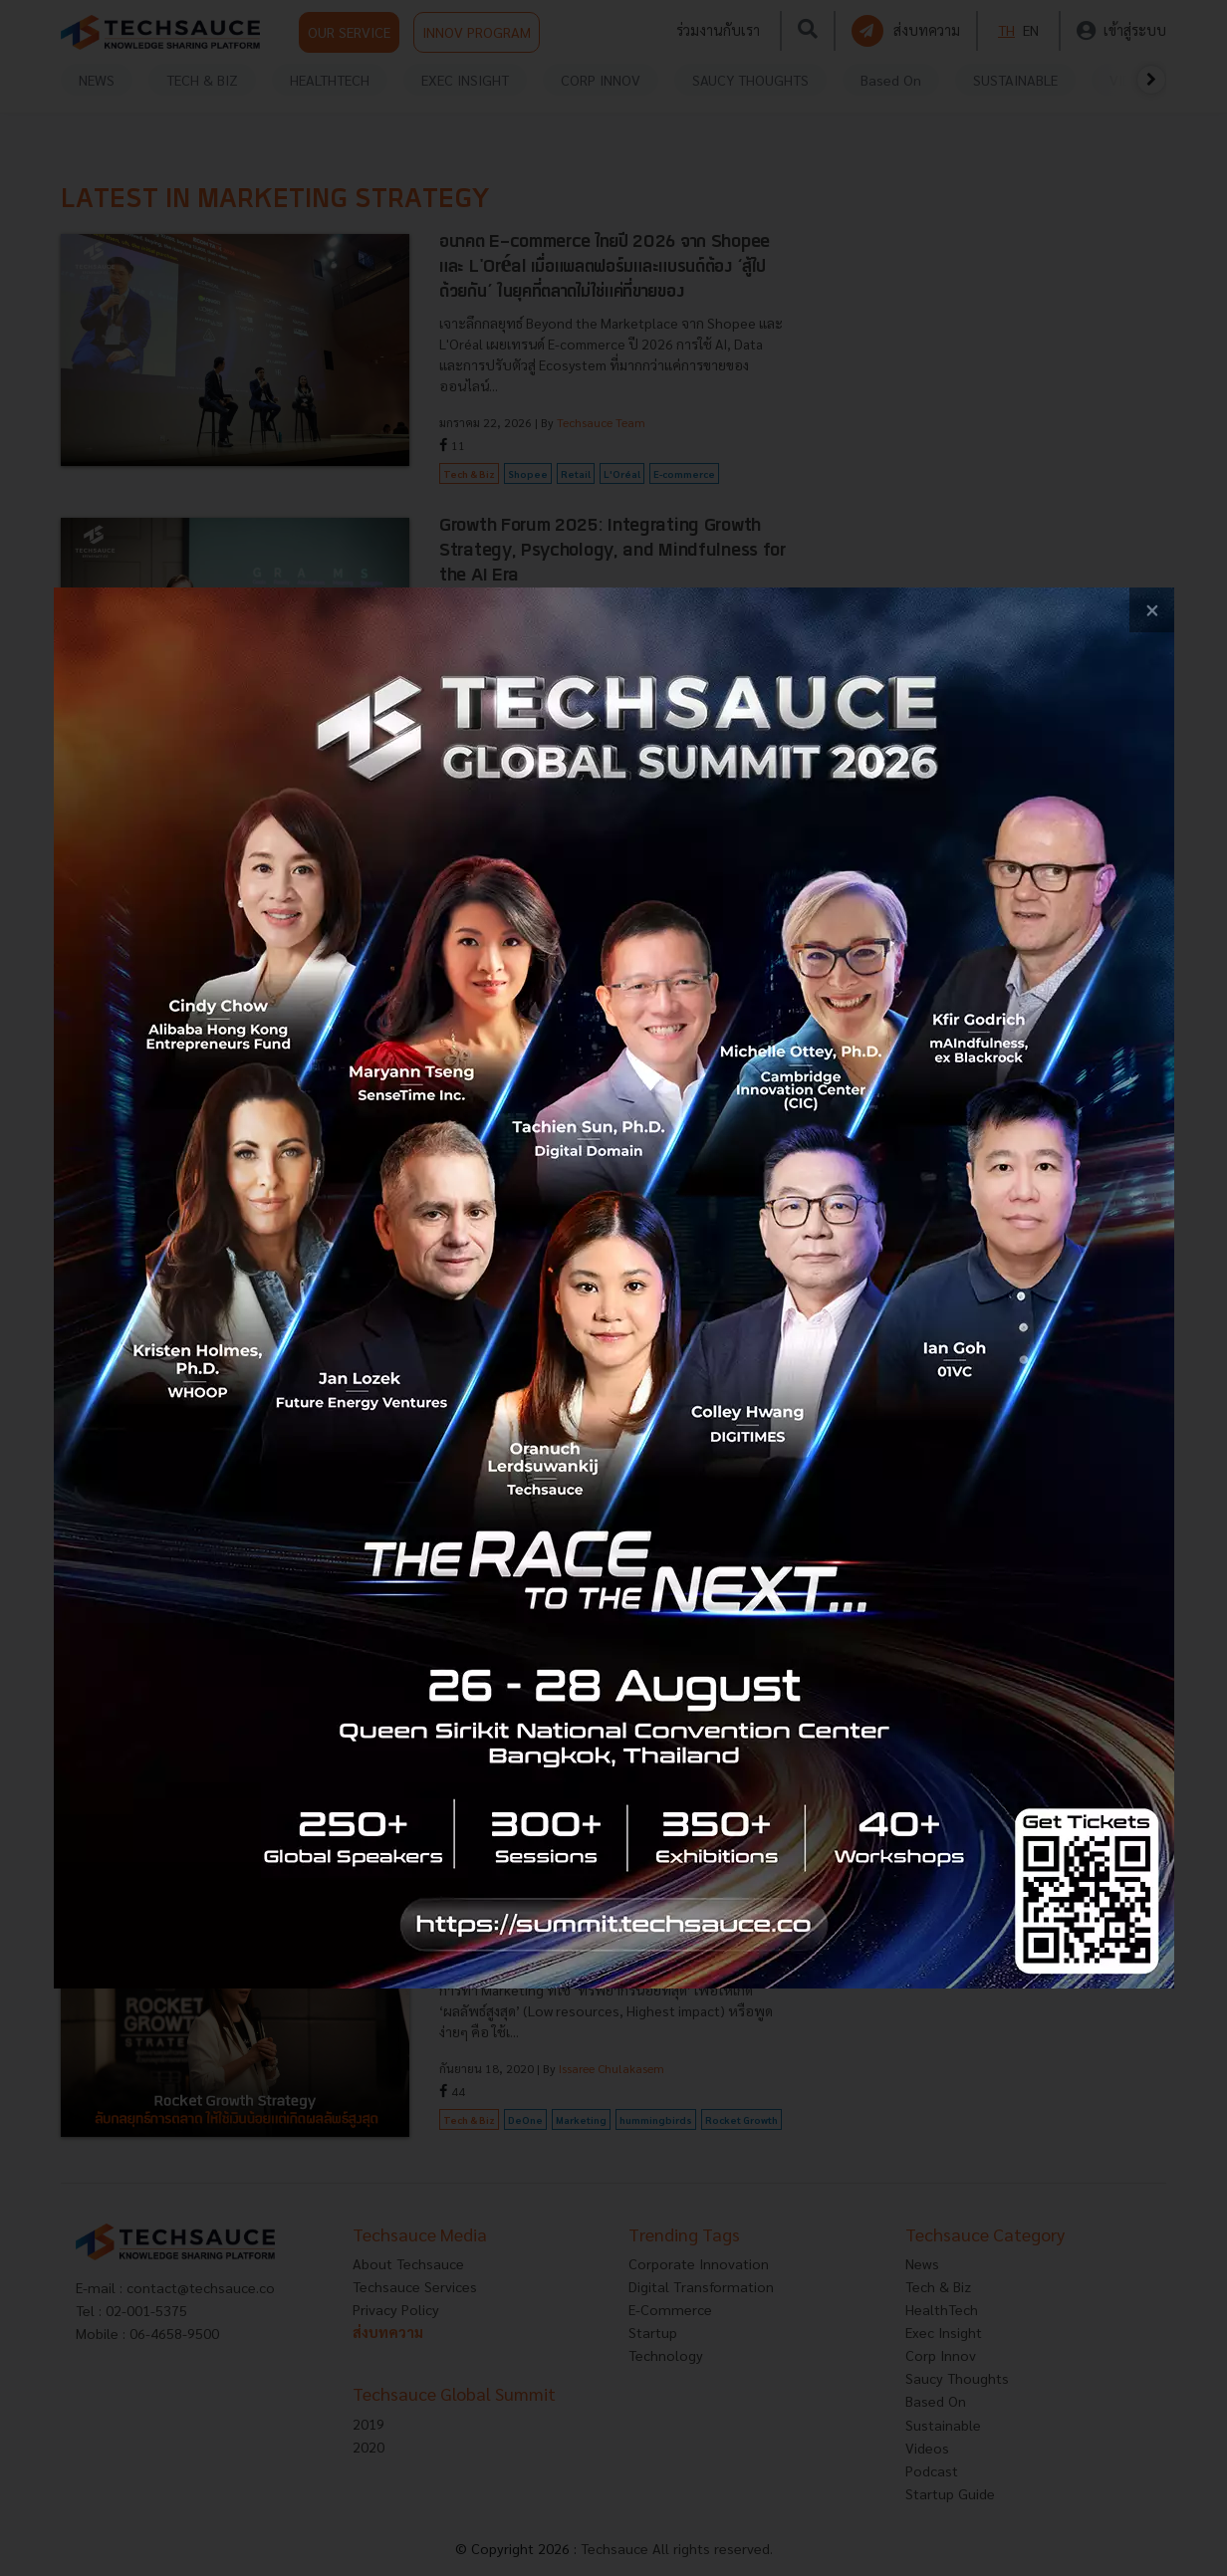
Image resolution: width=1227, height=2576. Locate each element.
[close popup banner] (1151, 609)
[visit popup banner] (614, 1288)
